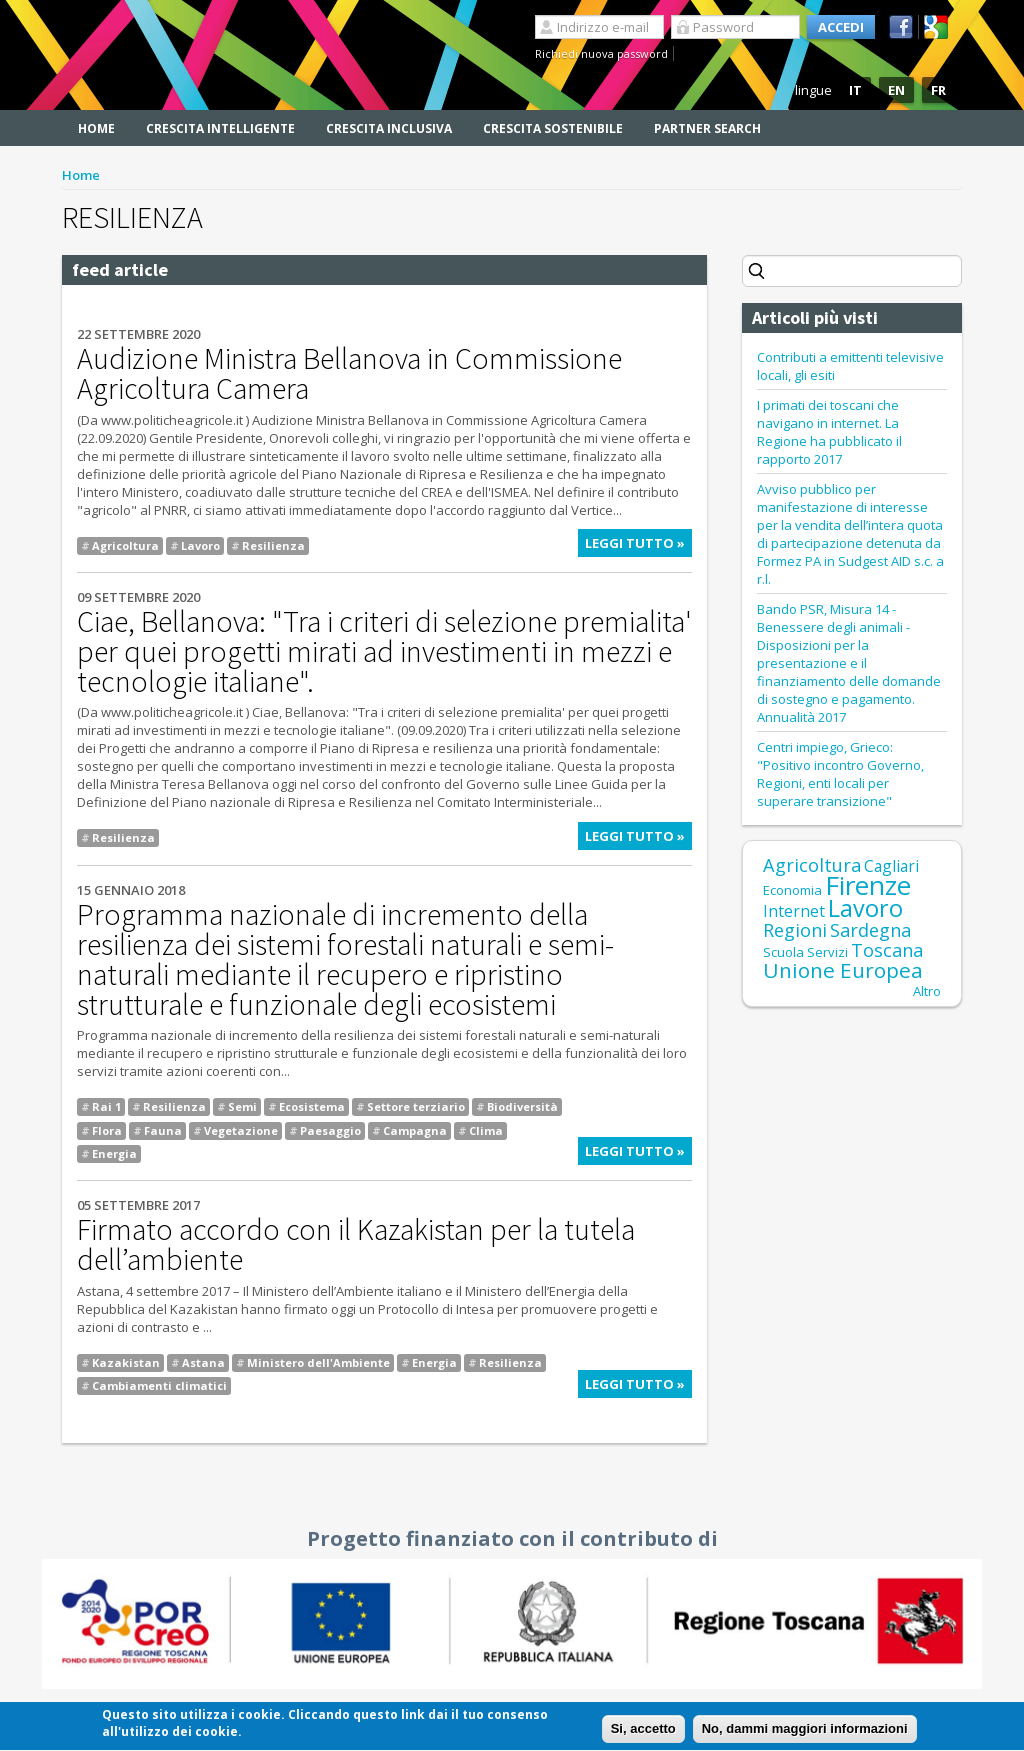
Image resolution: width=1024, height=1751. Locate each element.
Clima (486, 1130)
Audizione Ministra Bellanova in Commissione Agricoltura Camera (349, 373)
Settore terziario (416, 1106)
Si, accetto (643, 1732)
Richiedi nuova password (601, 53)
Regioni (795, 930)
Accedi (841, 27)
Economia (792, 890)
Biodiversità (522, 1106)
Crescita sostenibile (553, 128)
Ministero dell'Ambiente (318, 1362)
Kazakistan (126, 1362)
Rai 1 (106, 1106)
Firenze (868, 885)
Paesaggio (330, 1130)
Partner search (707, 128)
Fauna (163, 1130)
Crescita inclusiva (389, 128)
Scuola (783, 952)
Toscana (887, 950)
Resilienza (273, 545)
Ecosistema (312, 1106)
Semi (242, 1106)
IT (855, 90)
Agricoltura (125, 545)
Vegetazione (241, 1130)
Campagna (415, 1130)
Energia (114, 1153)
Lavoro (200, 545)
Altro (927, 991)
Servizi (827, 952)
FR (938, 90)
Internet (794, 911)
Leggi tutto (638, 545)
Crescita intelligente (220, 128)
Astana (203, 1362)
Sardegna (870, 930)
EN (896, 90)
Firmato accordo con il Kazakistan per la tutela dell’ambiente (356, 1244)
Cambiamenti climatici (159, 1385)
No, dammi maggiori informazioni (805, 1732)
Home (96, 128)
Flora (107, 1130)
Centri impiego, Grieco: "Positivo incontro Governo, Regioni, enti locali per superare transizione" (840, 774)
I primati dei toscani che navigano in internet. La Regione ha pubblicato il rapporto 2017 (829, 432)
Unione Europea (843, 970)
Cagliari (891, 866)
